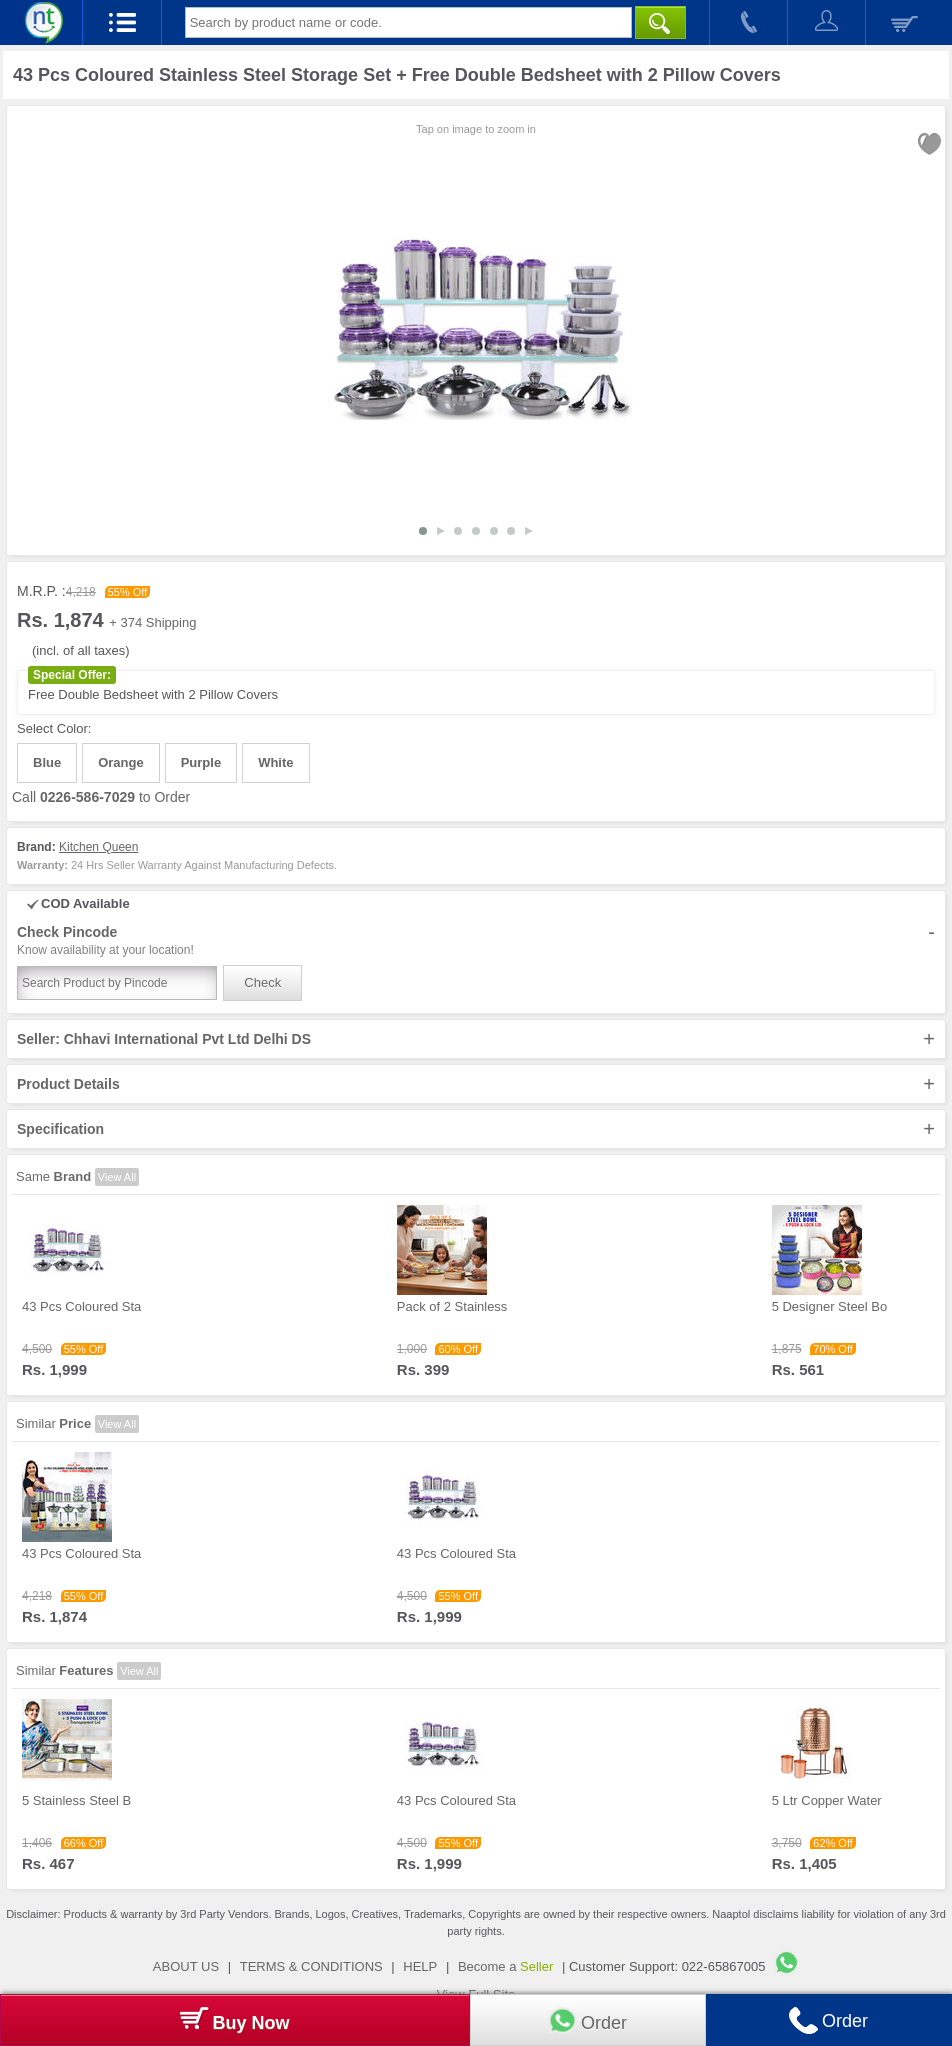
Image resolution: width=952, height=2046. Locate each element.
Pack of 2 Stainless (452, 1306)
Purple (201, 762)
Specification (476, 1129)
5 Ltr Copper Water (827, 1800)
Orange (121, 762)
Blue (47, 762)
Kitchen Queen (98, 847)
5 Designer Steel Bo (830, 1306)
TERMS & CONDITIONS (311, 1966)
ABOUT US (186, 1966)
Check (262, 982)
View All (117, 1177)
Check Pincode (476, 941)
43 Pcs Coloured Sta (81, 1306)
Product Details (476, 1084)
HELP (420, 1966)
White (275, 762)
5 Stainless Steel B (76, 1800)
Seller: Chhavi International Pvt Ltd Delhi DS (476, 1039)
